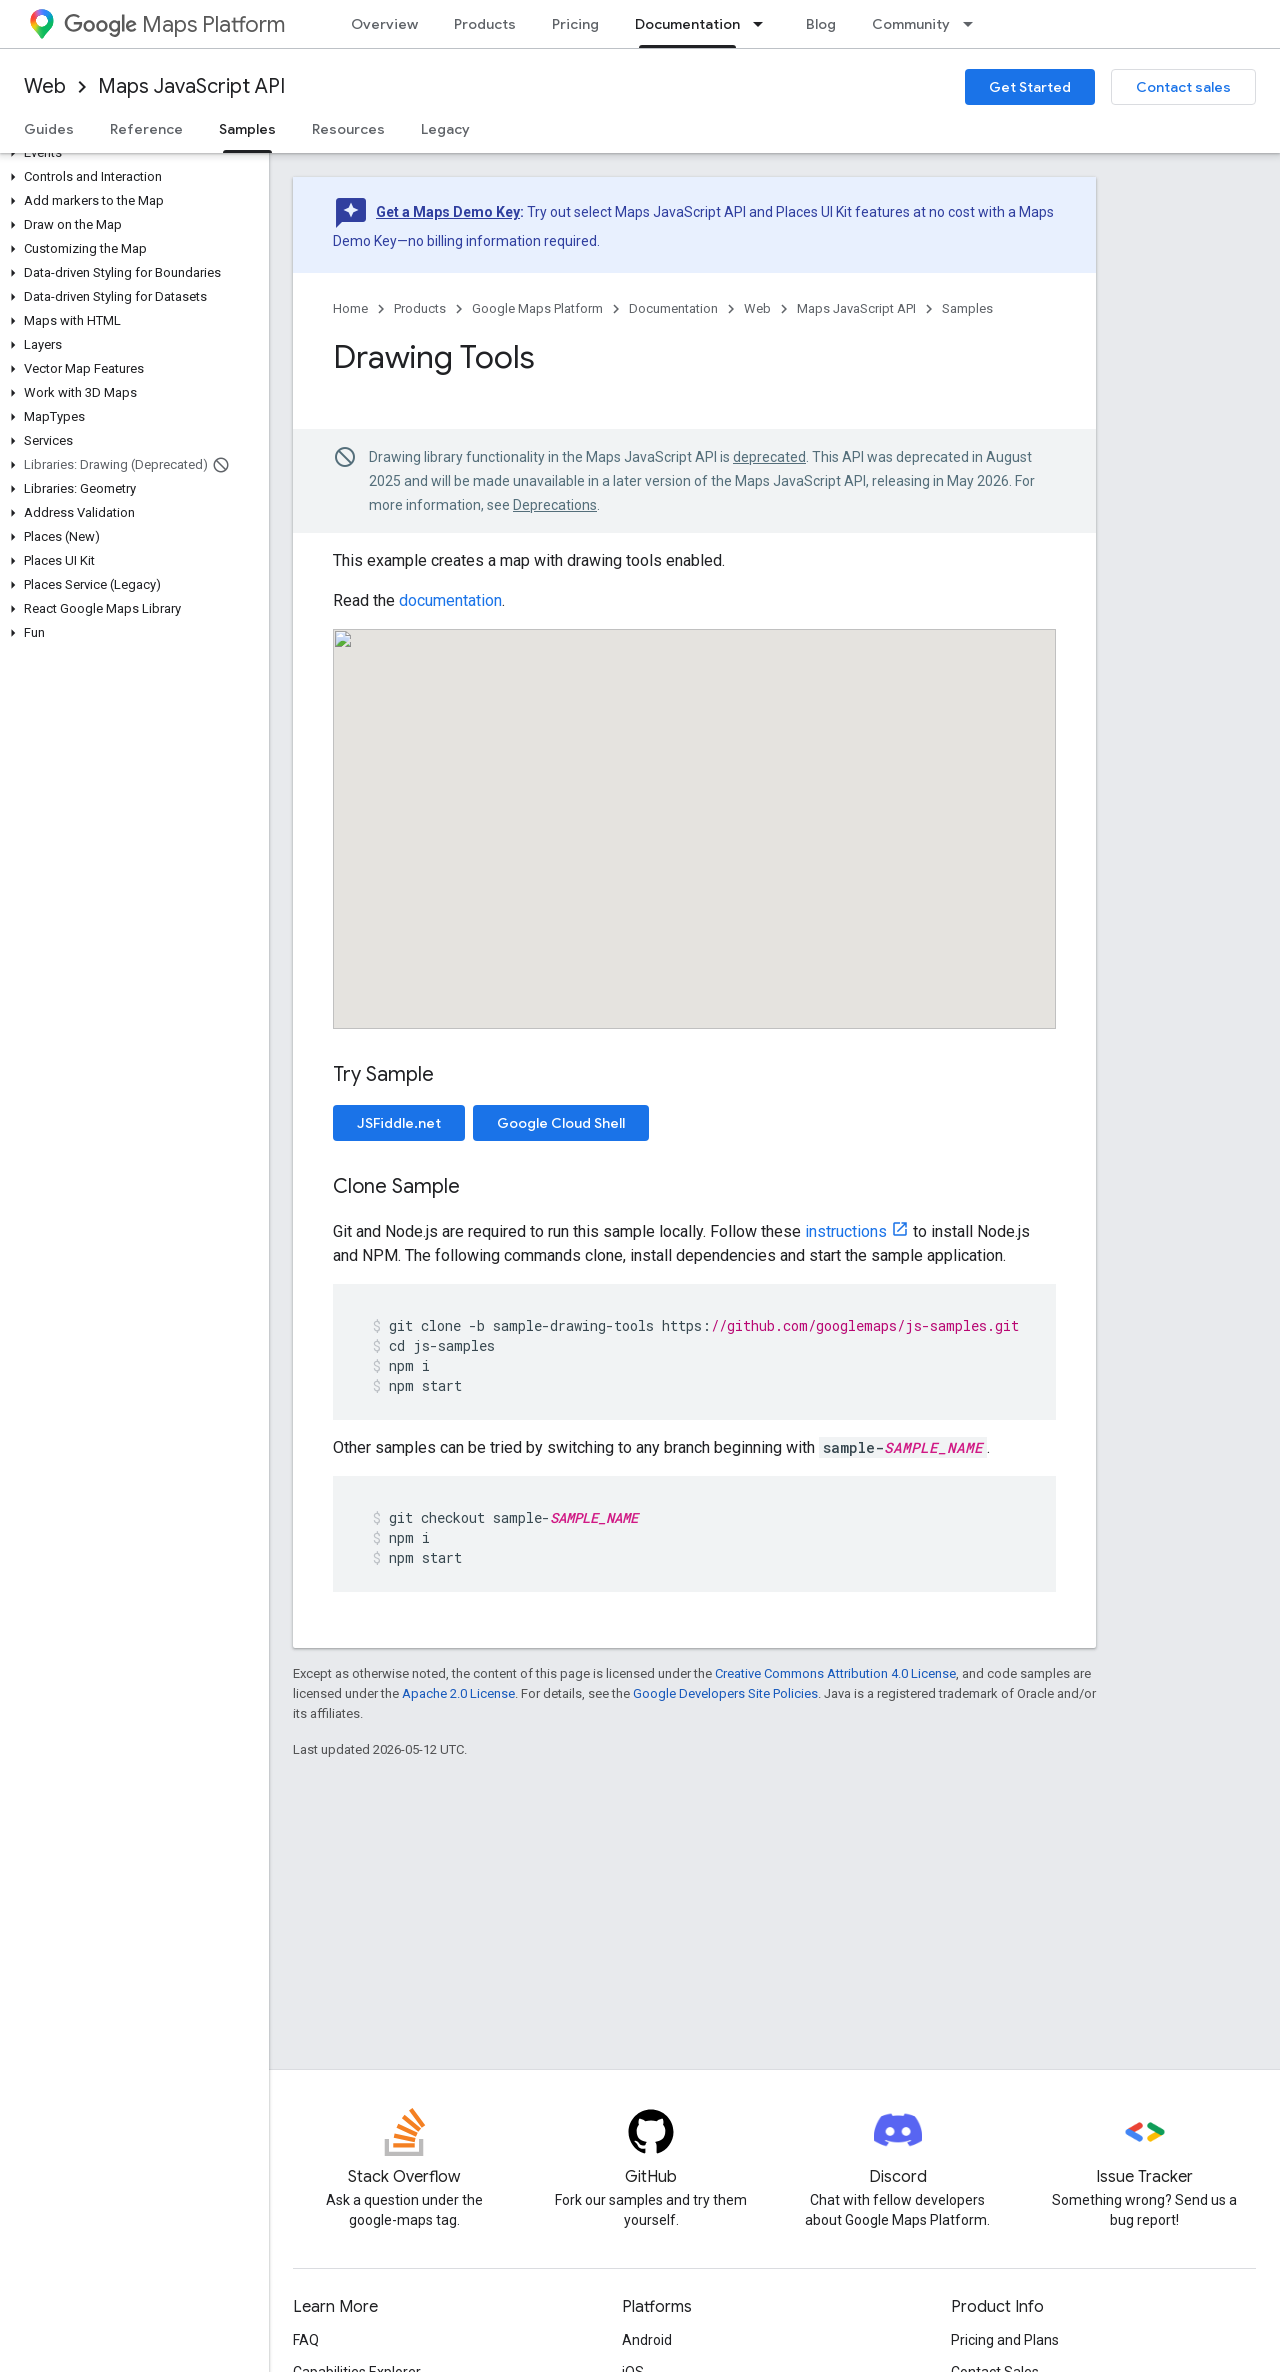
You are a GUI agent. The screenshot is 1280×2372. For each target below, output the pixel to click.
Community (911, 24)
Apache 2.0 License (458, 1693)
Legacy (445, 129)
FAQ (306, 2340)
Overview (384, 24)
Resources (348, 129)
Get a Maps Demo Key (448, 212)
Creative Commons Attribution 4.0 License (835, 1673)
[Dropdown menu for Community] (974, 24)
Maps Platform (174, 24)
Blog (821, 24)
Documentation (673, 308)
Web (45, 86)
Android (647, 2340)
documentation (450, 600)
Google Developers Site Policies (725, 1693)
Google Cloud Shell (561, 1123)
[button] (130, 153)
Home (350, 308)
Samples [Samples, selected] (247, 129)
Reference (146, 129)
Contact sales (1183, 87)
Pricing (575, 24)
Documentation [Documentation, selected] (687, 24)
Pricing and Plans (1005, 2340)
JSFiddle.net (399, 1123)
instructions (846, 1231)
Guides (49, 129)
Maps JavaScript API (191, 86)
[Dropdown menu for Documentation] (764, 24)
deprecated (769, 457)
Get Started (1030, 87)
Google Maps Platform (537, 308)
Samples (967, 308)
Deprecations (555, 505)
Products (485, 24)
